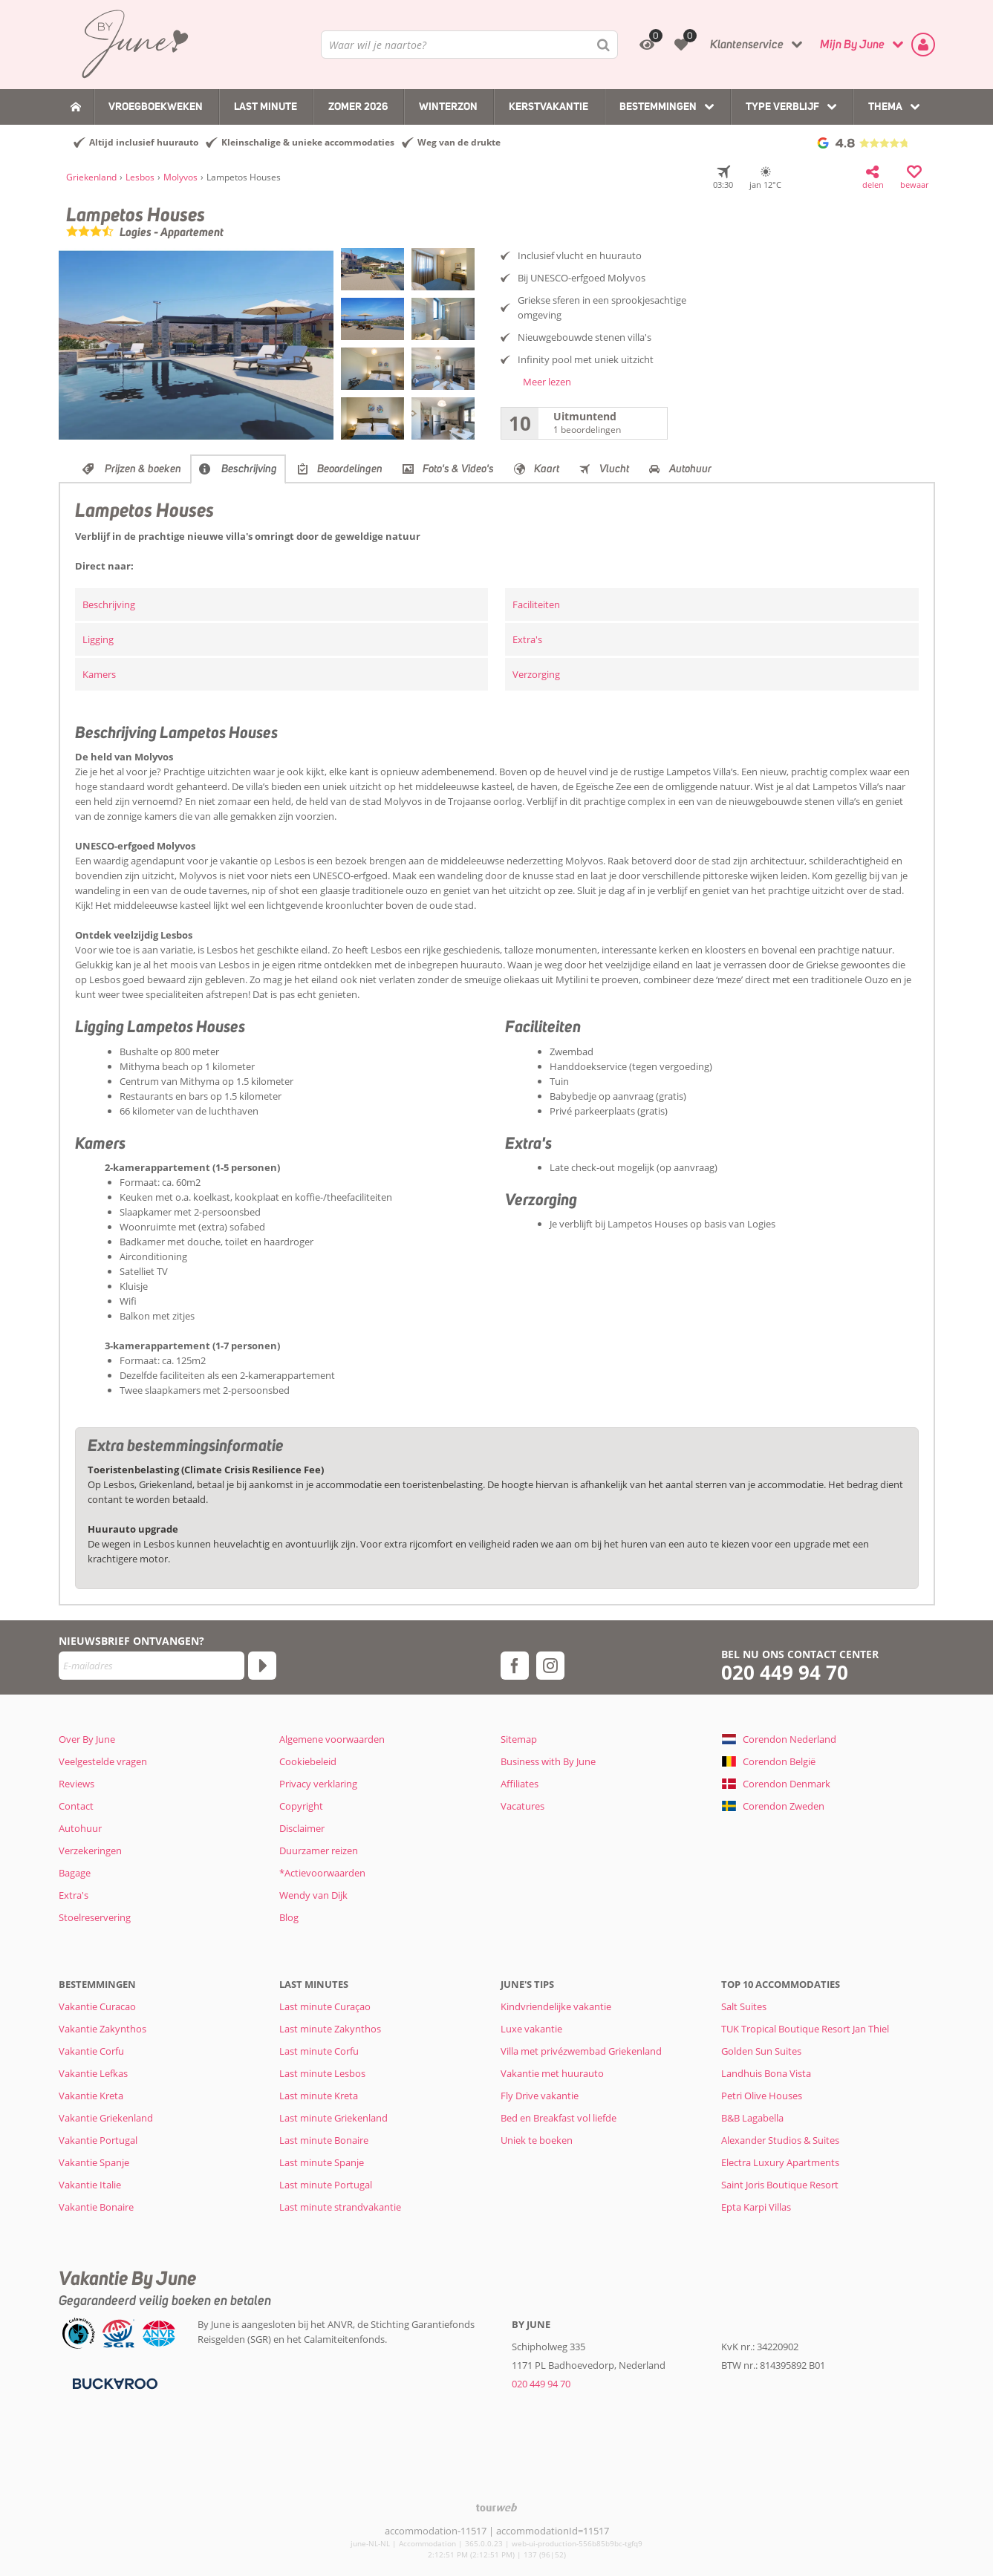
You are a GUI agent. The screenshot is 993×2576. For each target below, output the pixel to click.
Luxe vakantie (531, 2028)
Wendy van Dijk (313, 1895)
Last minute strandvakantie (340, 2207)
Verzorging (536, 674)
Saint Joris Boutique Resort (780, 2184)
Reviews (76, 1783)
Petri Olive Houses (761, 2095)
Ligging (98, 639)
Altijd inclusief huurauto (143, 142)
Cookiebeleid (307, 1761)
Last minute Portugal (325, 2184)
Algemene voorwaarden (332, 1739)
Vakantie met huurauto (552, 2073)
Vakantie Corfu (91, 2051)
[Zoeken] (604, 44)
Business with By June (548, 1761)
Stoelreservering (95, 1917)
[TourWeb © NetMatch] (496, 2507)
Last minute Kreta (318, 2095)
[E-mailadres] (151, 1665)
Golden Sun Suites (761, 2051)
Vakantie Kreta (91, 2095)
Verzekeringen (90, 1850)
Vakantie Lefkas (93, 2073)
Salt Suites (743, 2006)
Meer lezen (547, 381)
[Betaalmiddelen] (113, 2382)
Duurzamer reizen (318, 1850)
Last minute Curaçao (325, 2006)
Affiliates (519, 1783)
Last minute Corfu (319, 2051)
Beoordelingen (349, 468)
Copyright (301, 1806)
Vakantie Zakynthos (102, 2028)
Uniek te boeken (537, 2140)
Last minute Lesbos (322, 2073)
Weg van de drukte (459, 142)
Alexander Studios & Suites (780, 2140)
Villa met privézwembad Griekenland (581, 2051)
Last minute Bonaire (323, 2140)
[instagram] (550, 1666)
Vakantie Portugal (98, 2140)
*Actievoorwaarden (322, 1872)
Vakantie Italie (90, 2184)
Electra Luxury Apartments (780, 2162)
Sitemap (519, 1739)
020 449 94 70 (784, 1672)
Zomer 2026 (358, 106)
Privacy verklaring (318, 1783)
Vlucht (614, 468)
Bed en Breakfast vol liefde (558, 2118)
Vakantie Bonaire (96, 2207)
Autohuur (690, 468)
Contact (76, 1806)
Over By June (87, 1739)
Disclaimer (302, 1828)
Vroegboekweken (155, 106)
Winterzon (448, 106)
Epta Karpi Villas (756, 2207)
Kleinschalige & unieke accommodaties (307, 142)
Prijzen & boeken (143, 468)
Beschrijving (249, 468)
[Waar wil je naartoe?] (469, 44)
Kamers (99, 674)
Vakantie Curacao (97, 2006)
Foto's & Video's (458, 468)
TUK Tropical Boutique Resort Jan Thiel (805, 2028)
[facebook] (515, 1666)
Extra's (527, 639)
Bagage (75, 1872)
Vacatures (522, 1806)
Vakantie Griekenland (106, 2118)
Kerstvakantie (548, 106)
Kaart (546, 468)
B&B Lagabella (752, 2118)
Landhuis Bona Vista (766, 2073)
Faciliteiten (536, 604)
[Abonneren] (262, 1665)
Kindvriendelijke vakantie (556, 2006)
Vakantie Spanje (94, 2162)
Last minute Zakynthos (330, 2028)
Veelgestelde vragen (103, 1761)
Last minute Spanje (321, 2162)
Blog (289, 1917)
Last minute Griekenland (333, 2118)
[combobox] (469, 44)
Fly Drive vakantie (540, 2095)
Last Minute (265, 106)
